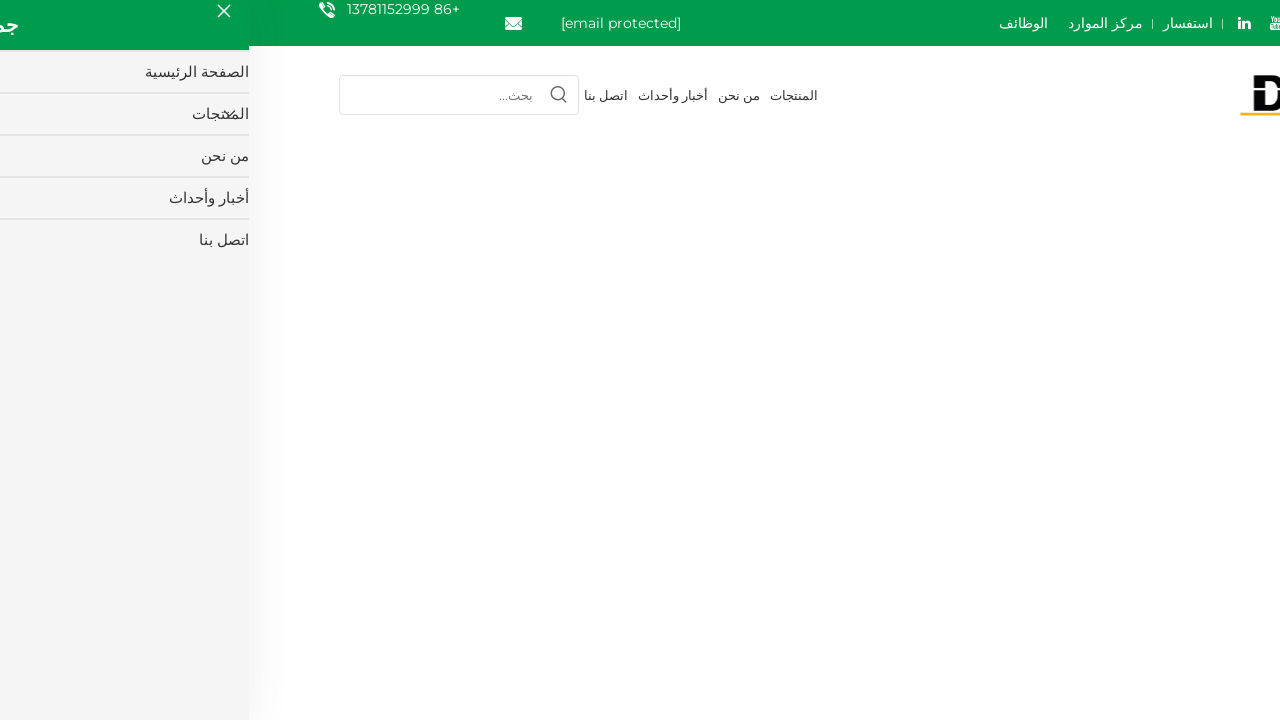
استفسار (939, 23)
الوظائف (774, 23)
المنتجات (545, 95)
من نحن (490, 95)
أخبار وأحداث (424, 95)
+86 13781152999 (154, 9)
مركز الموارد (856, 23)
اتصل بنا (357, 95)
